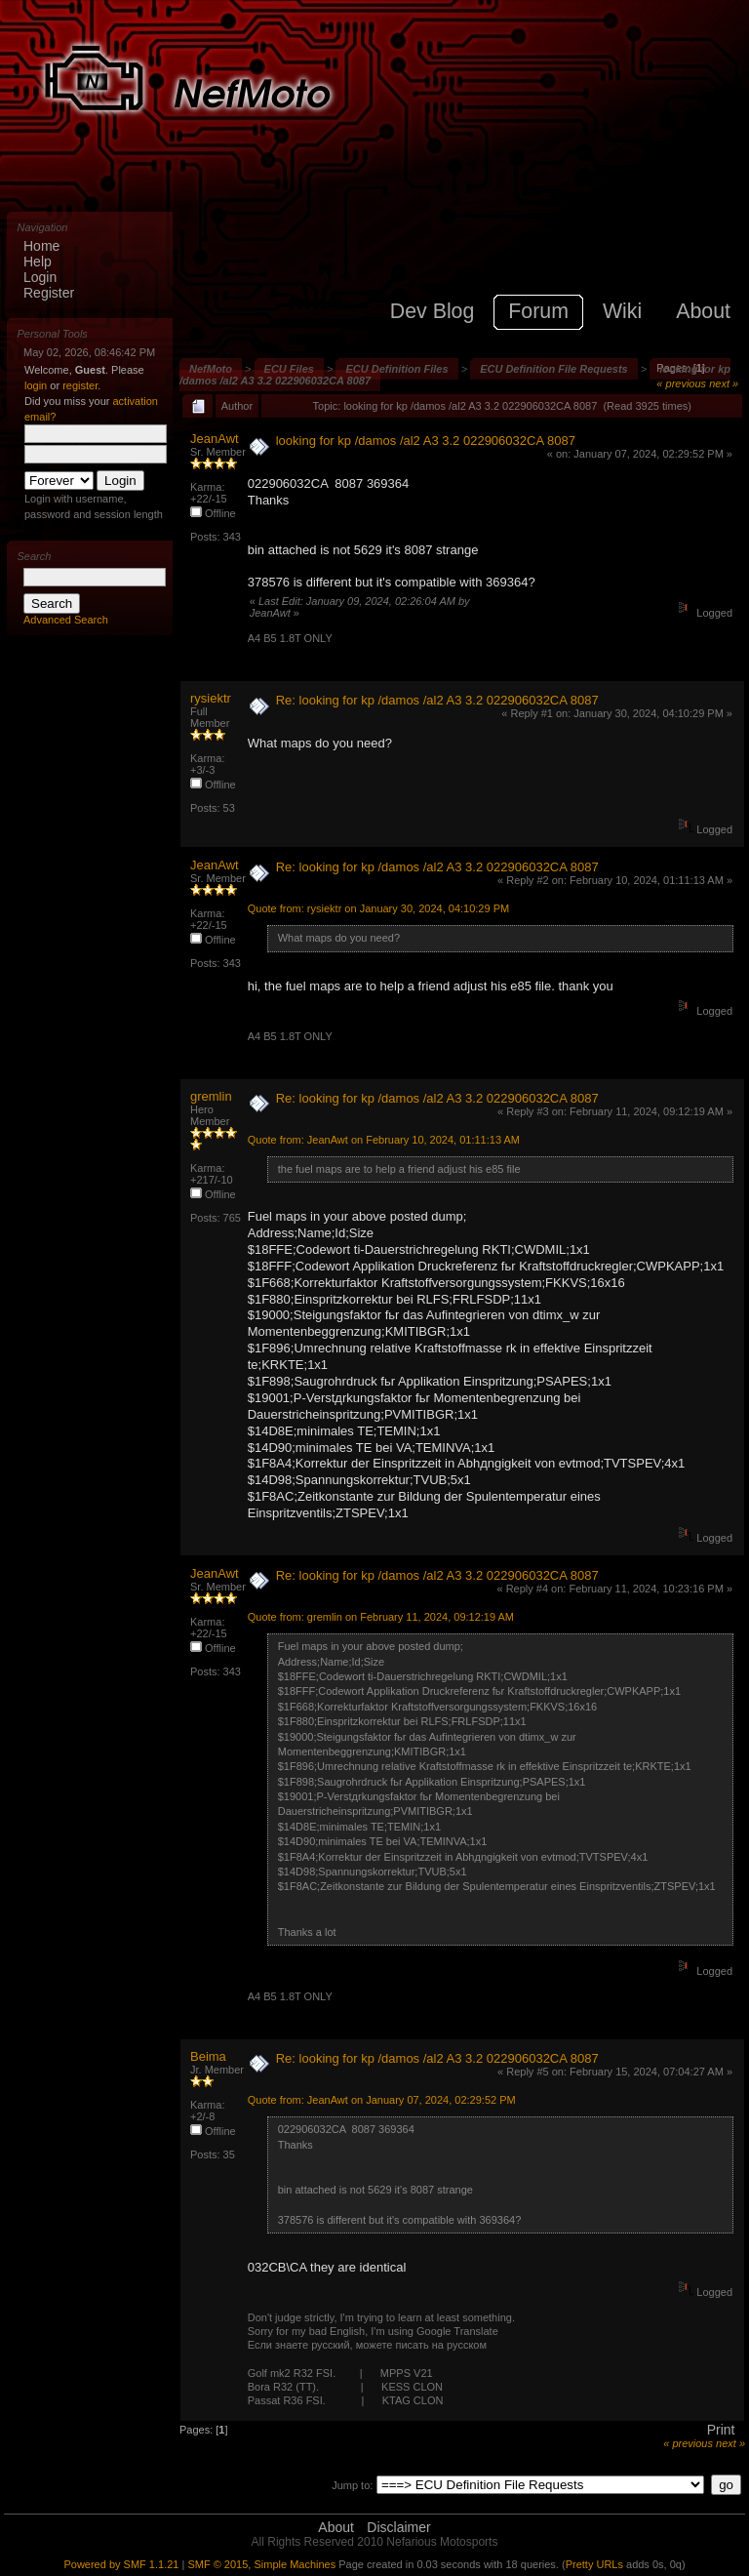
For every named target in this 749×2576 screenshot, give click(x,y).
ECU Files (289, 369)
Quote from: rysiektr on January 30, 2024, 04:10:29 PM (378, 908)
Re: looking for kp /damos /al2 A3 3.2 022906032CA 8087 (437, 700)
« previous (681, 383)
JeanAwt (214, 438)
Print (721, 2429)
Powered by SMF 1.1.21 (120, 2564)
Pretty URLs (594, 2564)
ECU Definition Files (396, 369)
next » (723, 383)
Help (37, 261)
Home (41, 246)
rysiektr (210, 698)
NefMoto (210, 369)
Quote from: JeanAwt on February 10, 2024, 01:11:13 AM (384, 1140)
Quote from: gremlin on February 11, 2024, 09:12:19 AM (381, 1617)
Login (40, 277)
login (35, 385)
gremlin (211, 1096)
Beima (208, 2056)
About (336, 2527)
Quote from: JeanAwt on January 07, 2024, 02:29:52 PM (382, 2100)
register (80, 385)
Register (48, 293)
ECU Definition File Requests (554, 369)
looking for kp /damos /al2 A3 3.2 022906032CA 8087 (425, 440)
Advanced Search (65, 619)
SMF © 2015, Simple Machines (261, 2564)
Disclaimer (398, 2527)
